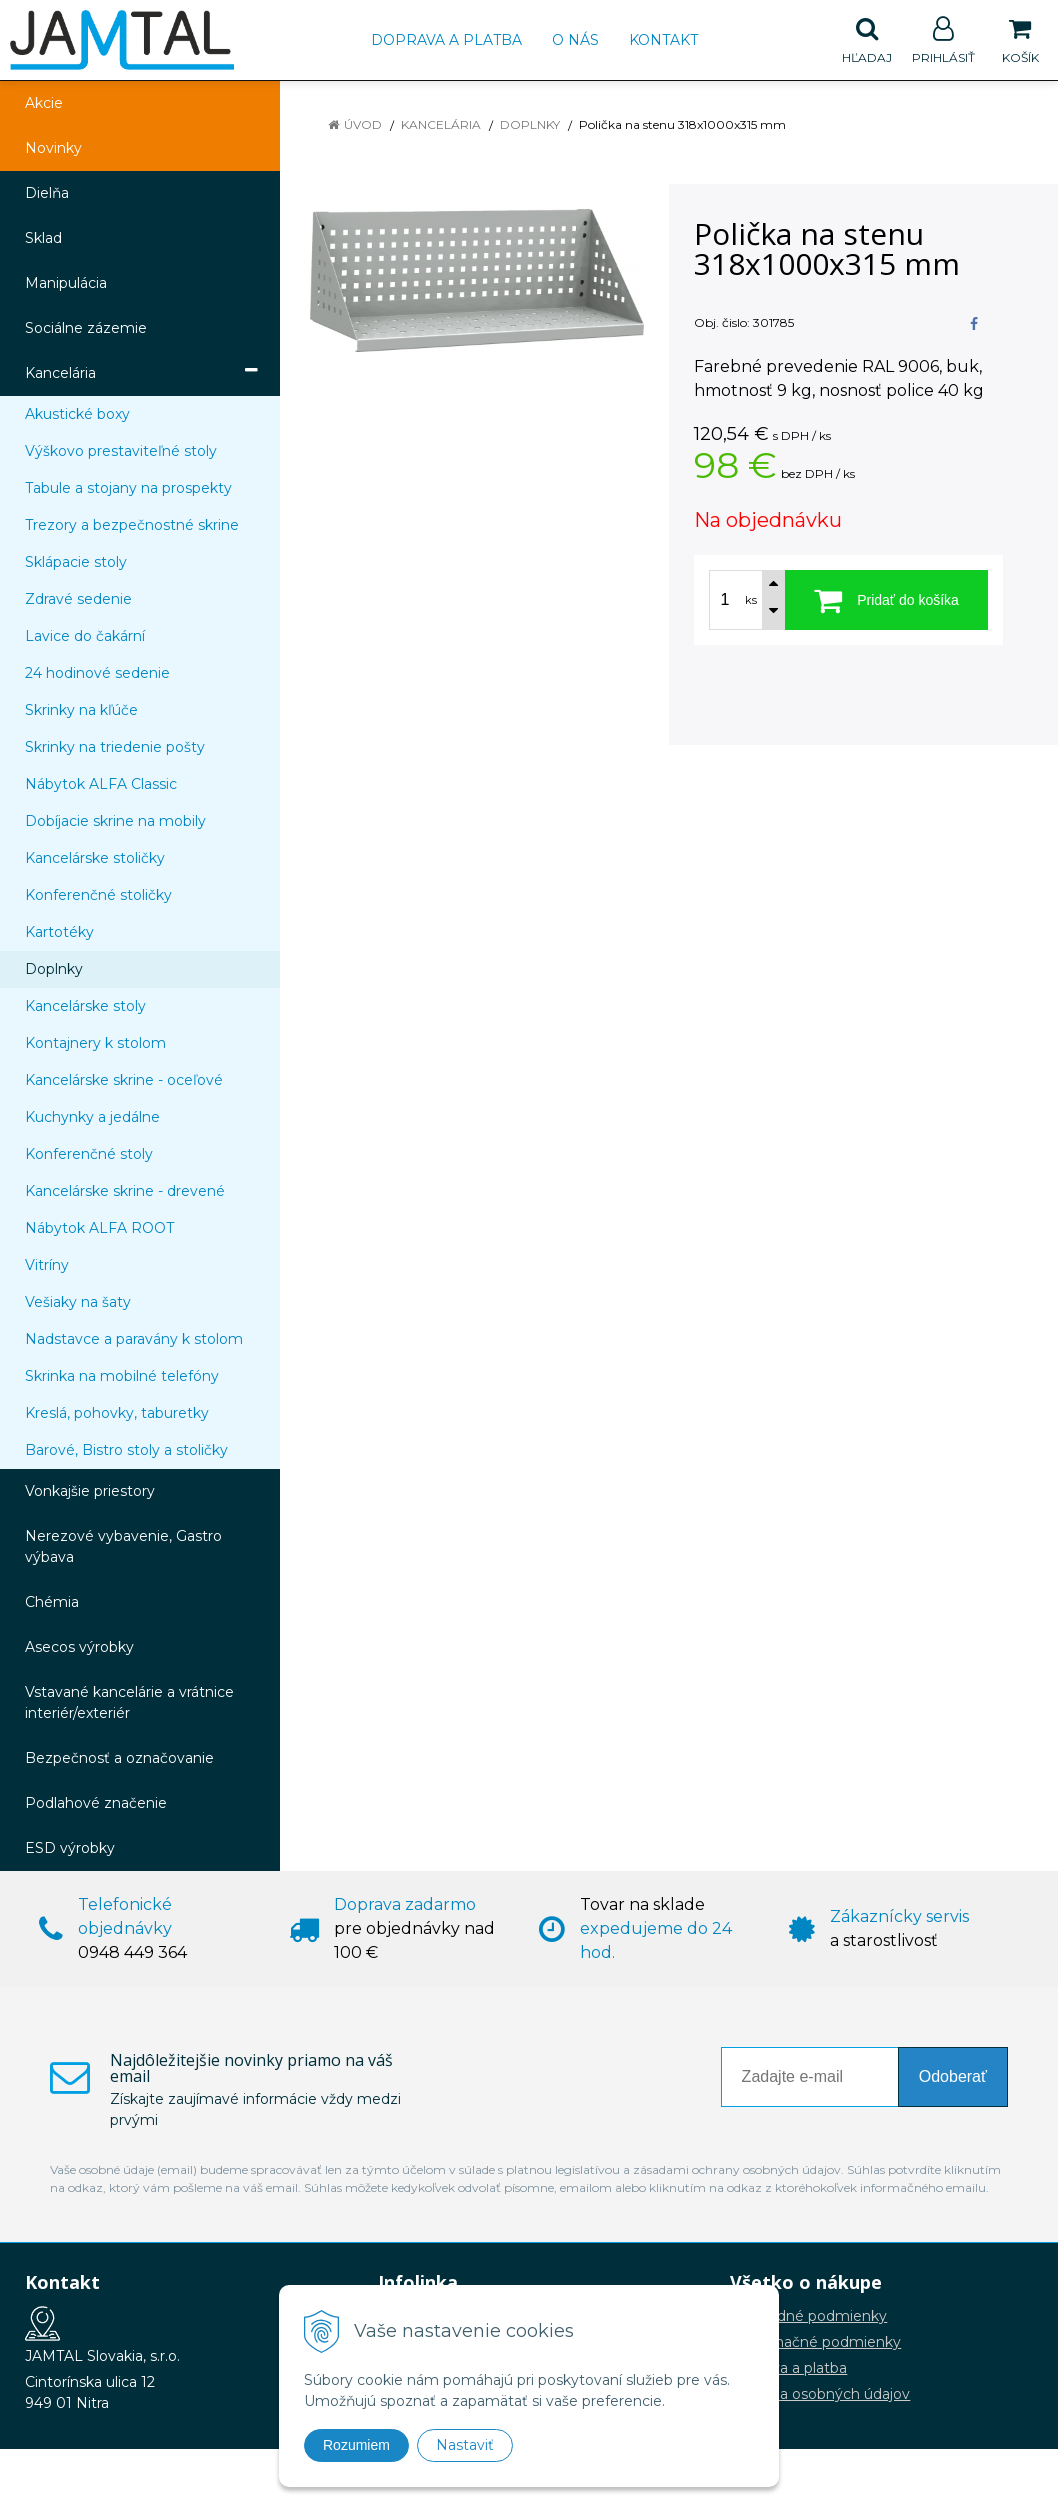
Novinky (53, 148)
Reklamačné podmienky (815, 2342)
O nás (575, 40)
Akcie (44, 103)
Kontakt (663, 40)
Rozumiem (356, 2445)
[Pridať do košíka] (886, 600)
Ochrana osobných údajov (820, 2394)
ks (751, 600)
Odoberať (953, 2076)
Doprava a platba (446, 40)
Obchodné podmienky (808, 2316)
